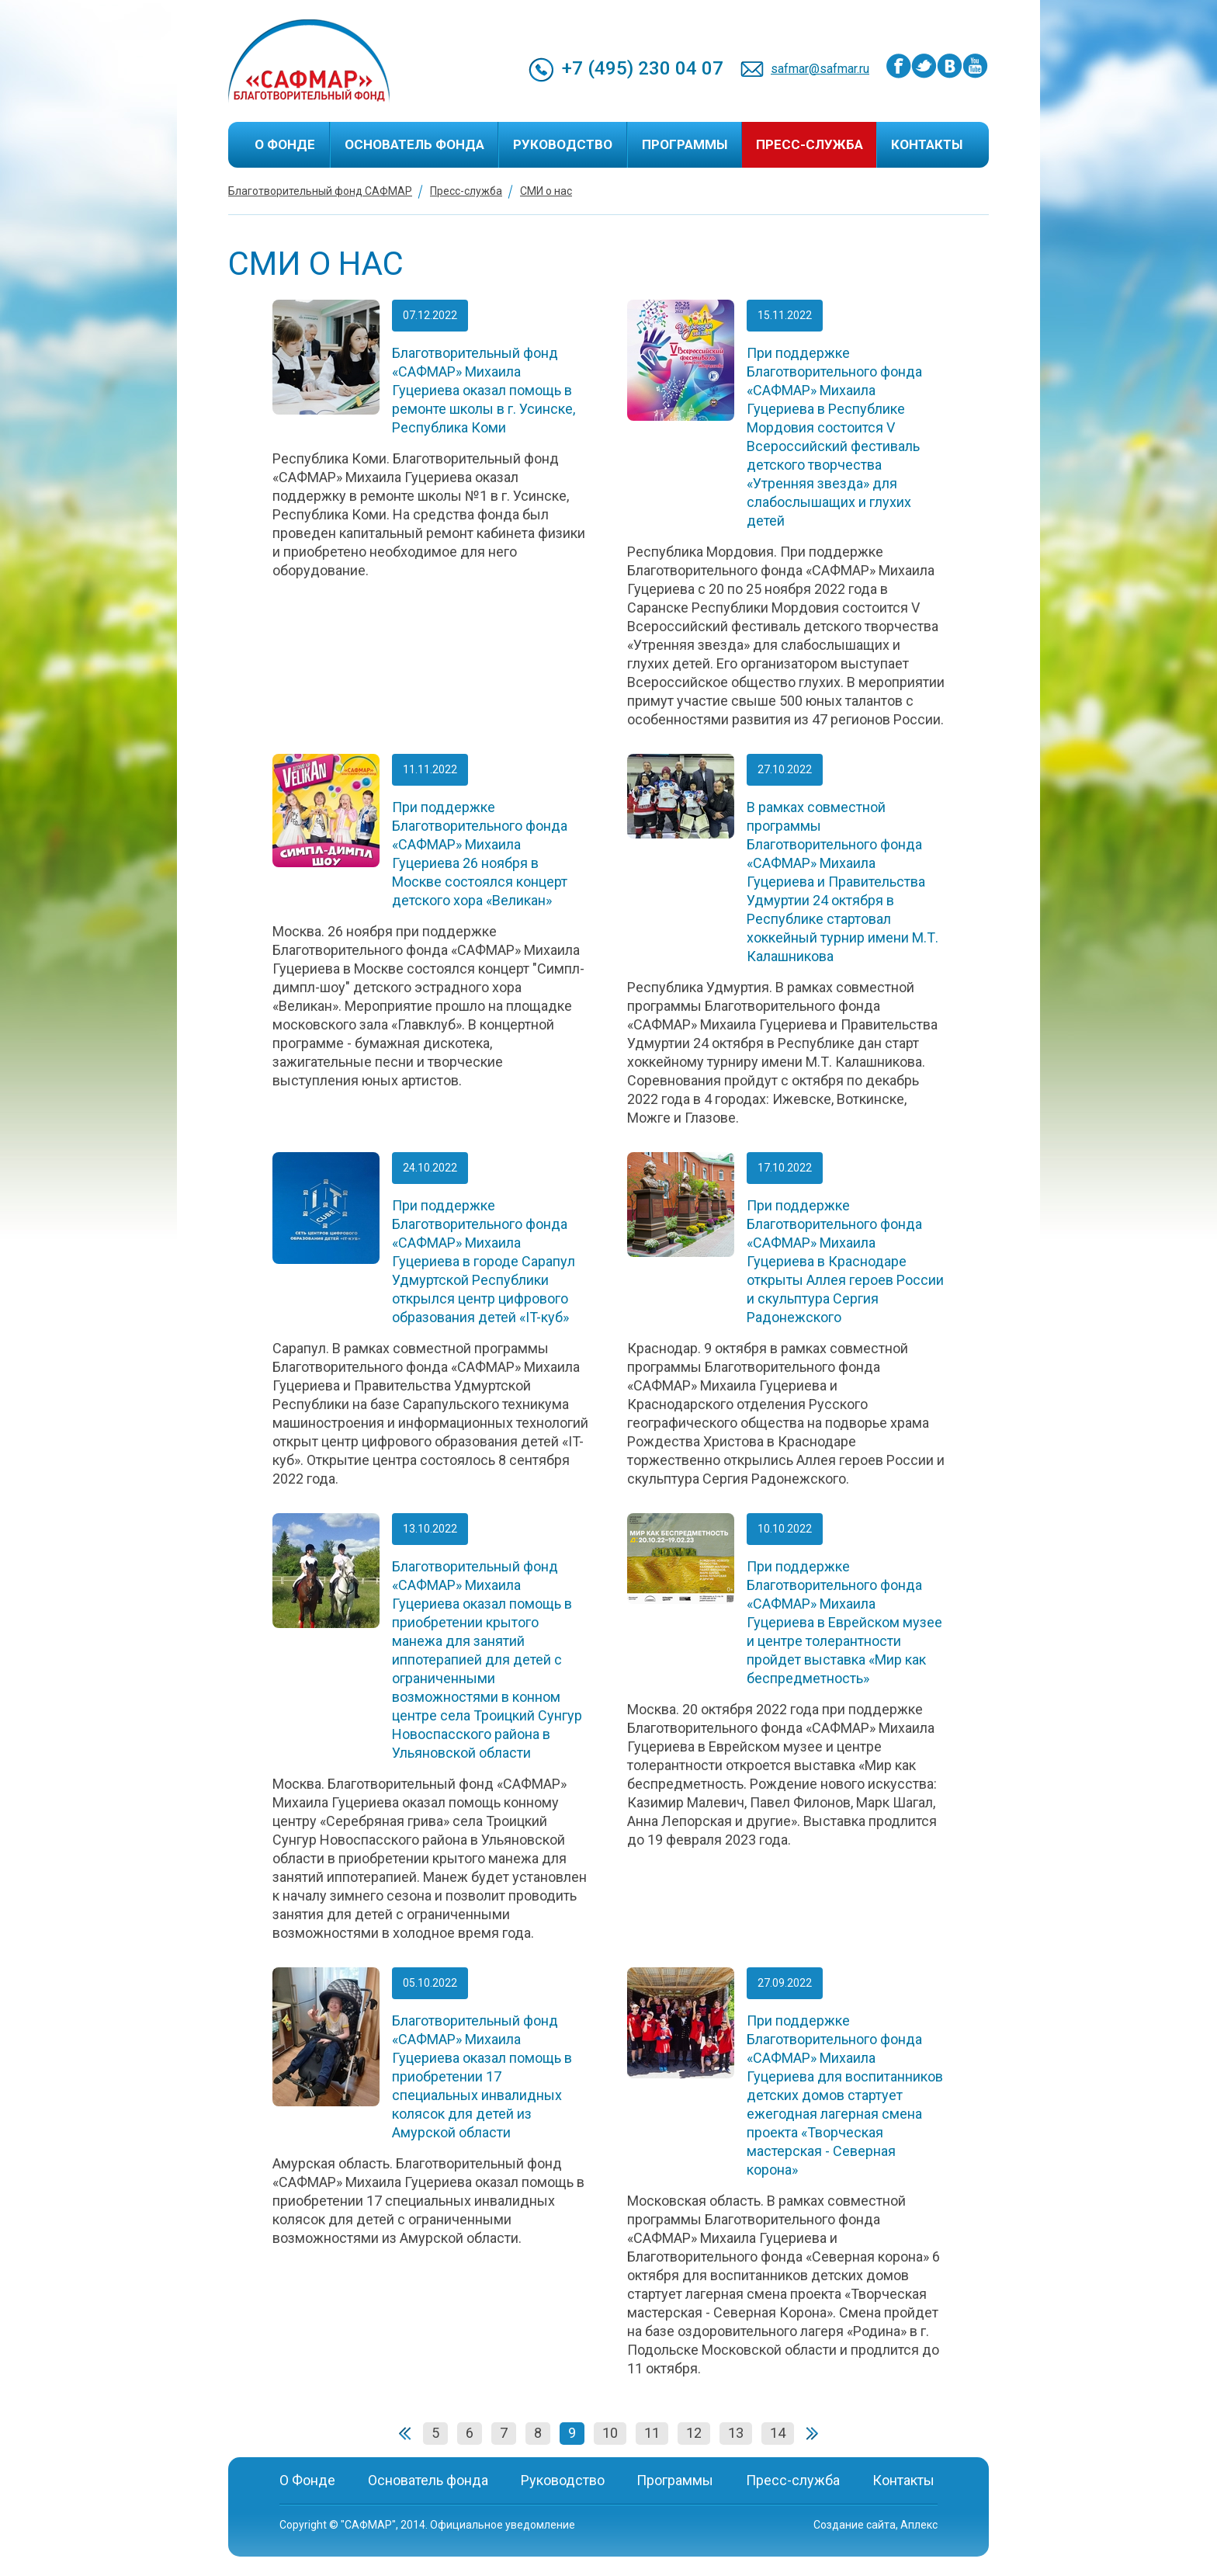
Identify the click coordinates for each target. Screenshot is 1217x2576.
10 (610, 2433)
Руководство (562, 144)
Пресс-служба (809, 144)
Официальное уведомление (502, 2525)
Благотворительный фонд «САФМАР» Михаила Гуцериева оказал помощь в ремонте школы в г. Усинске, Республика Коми (483, 390)
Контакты (926, 144)
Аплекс (919, 2525)
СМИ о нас (546, 191)
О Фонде (285, 144)
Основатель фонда (414, 144)
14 (777, 2433)
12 (694, 2433)
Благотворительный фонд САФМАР (320, 191)
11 (652, 2433)
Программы (684, 144)
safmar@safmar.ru (820, 68)
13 (736, 2433)
